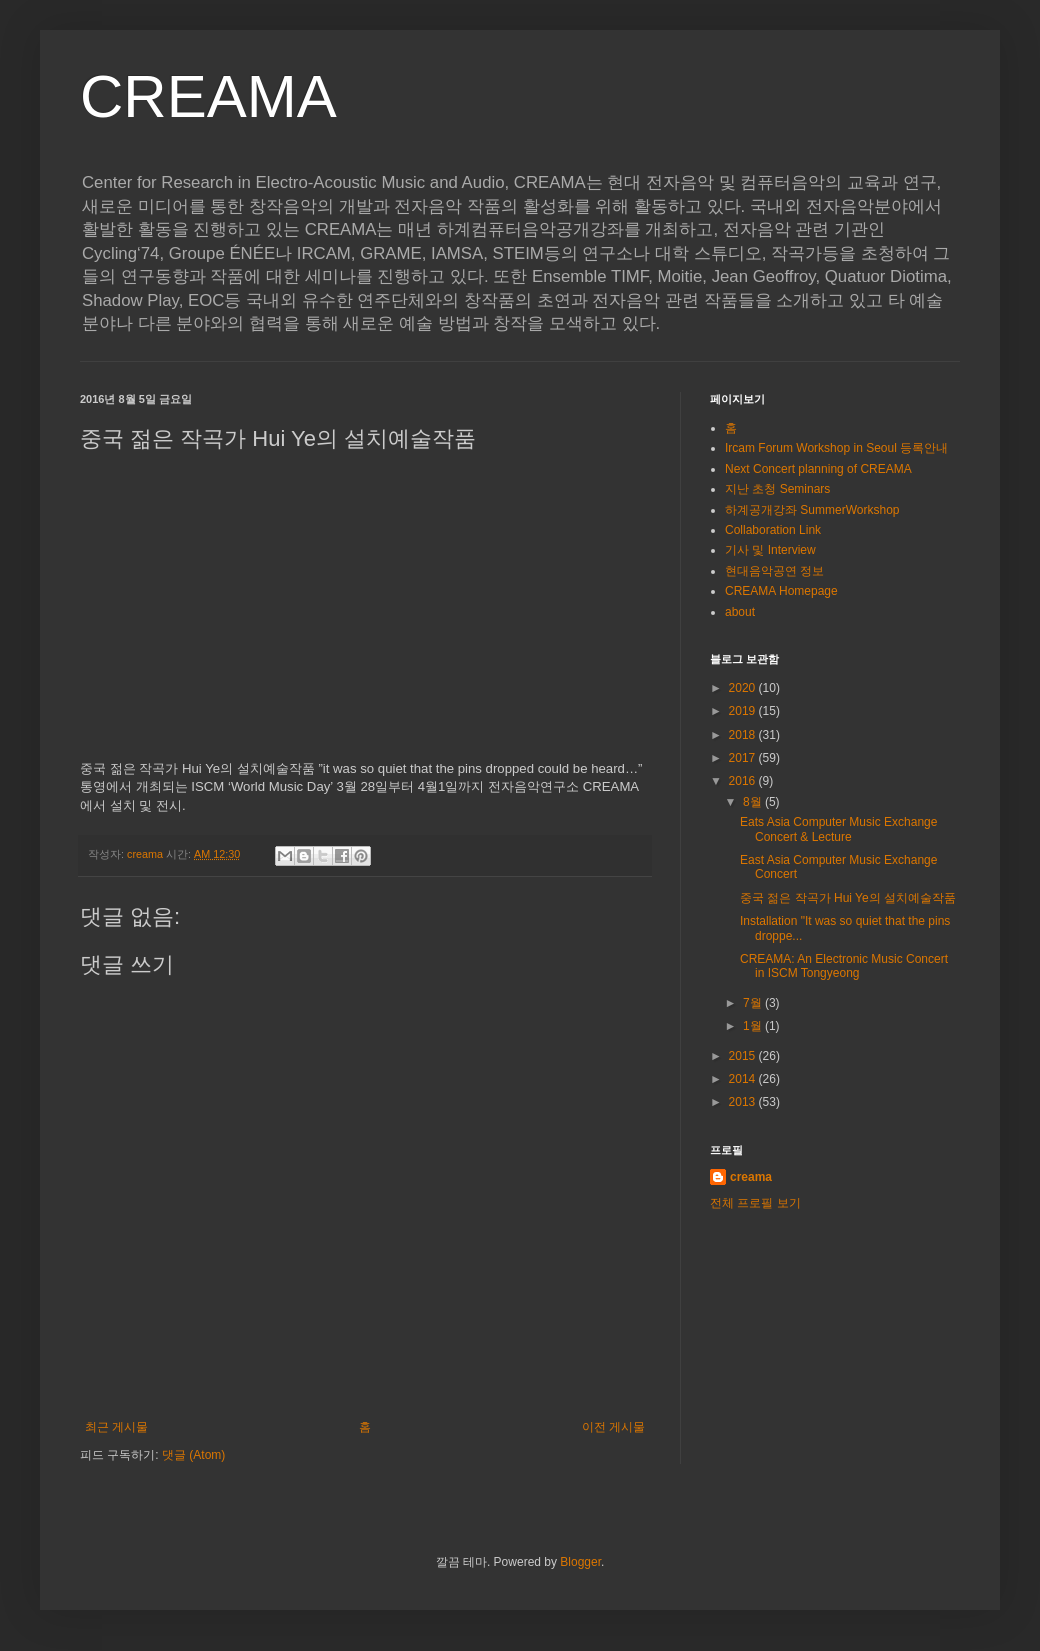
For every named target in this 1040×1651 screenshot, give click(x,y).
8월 (754, 802)
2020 (744, 688)
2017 (744, 758)
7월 (754, 1003)
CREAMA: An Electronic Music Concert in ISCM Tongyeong (844, 966)
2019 (744, 711)
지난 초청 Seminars (777, 489)
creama (751, 1177)
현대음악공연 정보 (774, 571)
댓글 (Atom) (193, 1455)
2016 (744, 781)
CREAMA (208, 96)
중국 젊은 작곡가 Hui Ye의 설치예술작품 (848, 898)
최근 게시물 (116, 1427)
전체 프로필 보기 (755, 1203)
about (740, 612)
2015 (744, 1056)
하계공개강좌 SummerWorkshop (812, 510)
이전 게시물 (613, 1427)
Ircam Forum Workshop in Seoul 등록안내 (836, 448)
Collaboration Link (773, 530)
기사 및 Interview (770, 550)
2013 (744, 1102)
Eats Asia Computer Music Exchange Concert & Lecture (838, 829)
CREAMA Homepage (781, 591)
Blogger (580, 1562)
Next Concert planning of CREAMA (818, 469)
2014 (744, 1079)
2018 (744, 735)
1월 (754, 1026)
